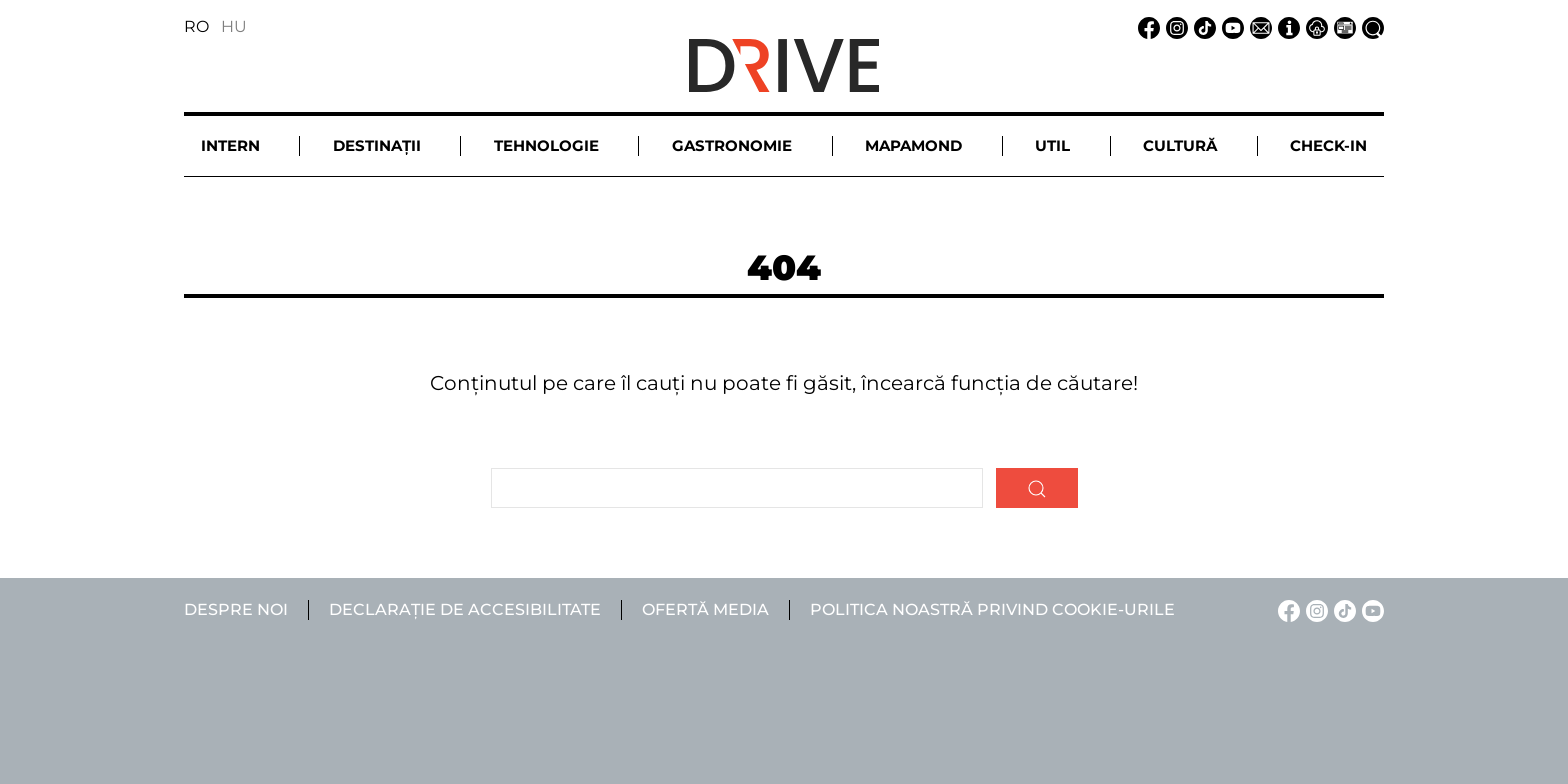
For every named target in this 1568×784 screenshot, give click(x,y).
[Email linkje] (1258, 26)
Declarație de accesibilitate (465, 609)
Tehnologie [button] (546, 145)
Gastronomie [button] (732, 145)
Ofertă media (705, 609)
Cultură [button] (1180, 145)
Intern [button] (230, 145)
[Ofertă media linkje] (1342, 26)
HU (234, 26)
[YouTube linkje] (1230, 26)
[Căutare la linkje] (1370, 26)
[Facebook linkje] (1146, 26)
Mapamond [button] (913, 145)
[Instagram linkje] (1174, 26)
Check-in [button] (1328, 145)
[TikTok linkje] (1202, 26)
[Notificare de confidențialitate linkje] (1314, 26)
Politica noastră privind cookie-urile (992, 609)
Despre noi (236, 609)
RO (196, 26)
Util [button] (1052, 145)
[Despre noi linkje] (1286, 26)
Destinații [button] (377, 145)
